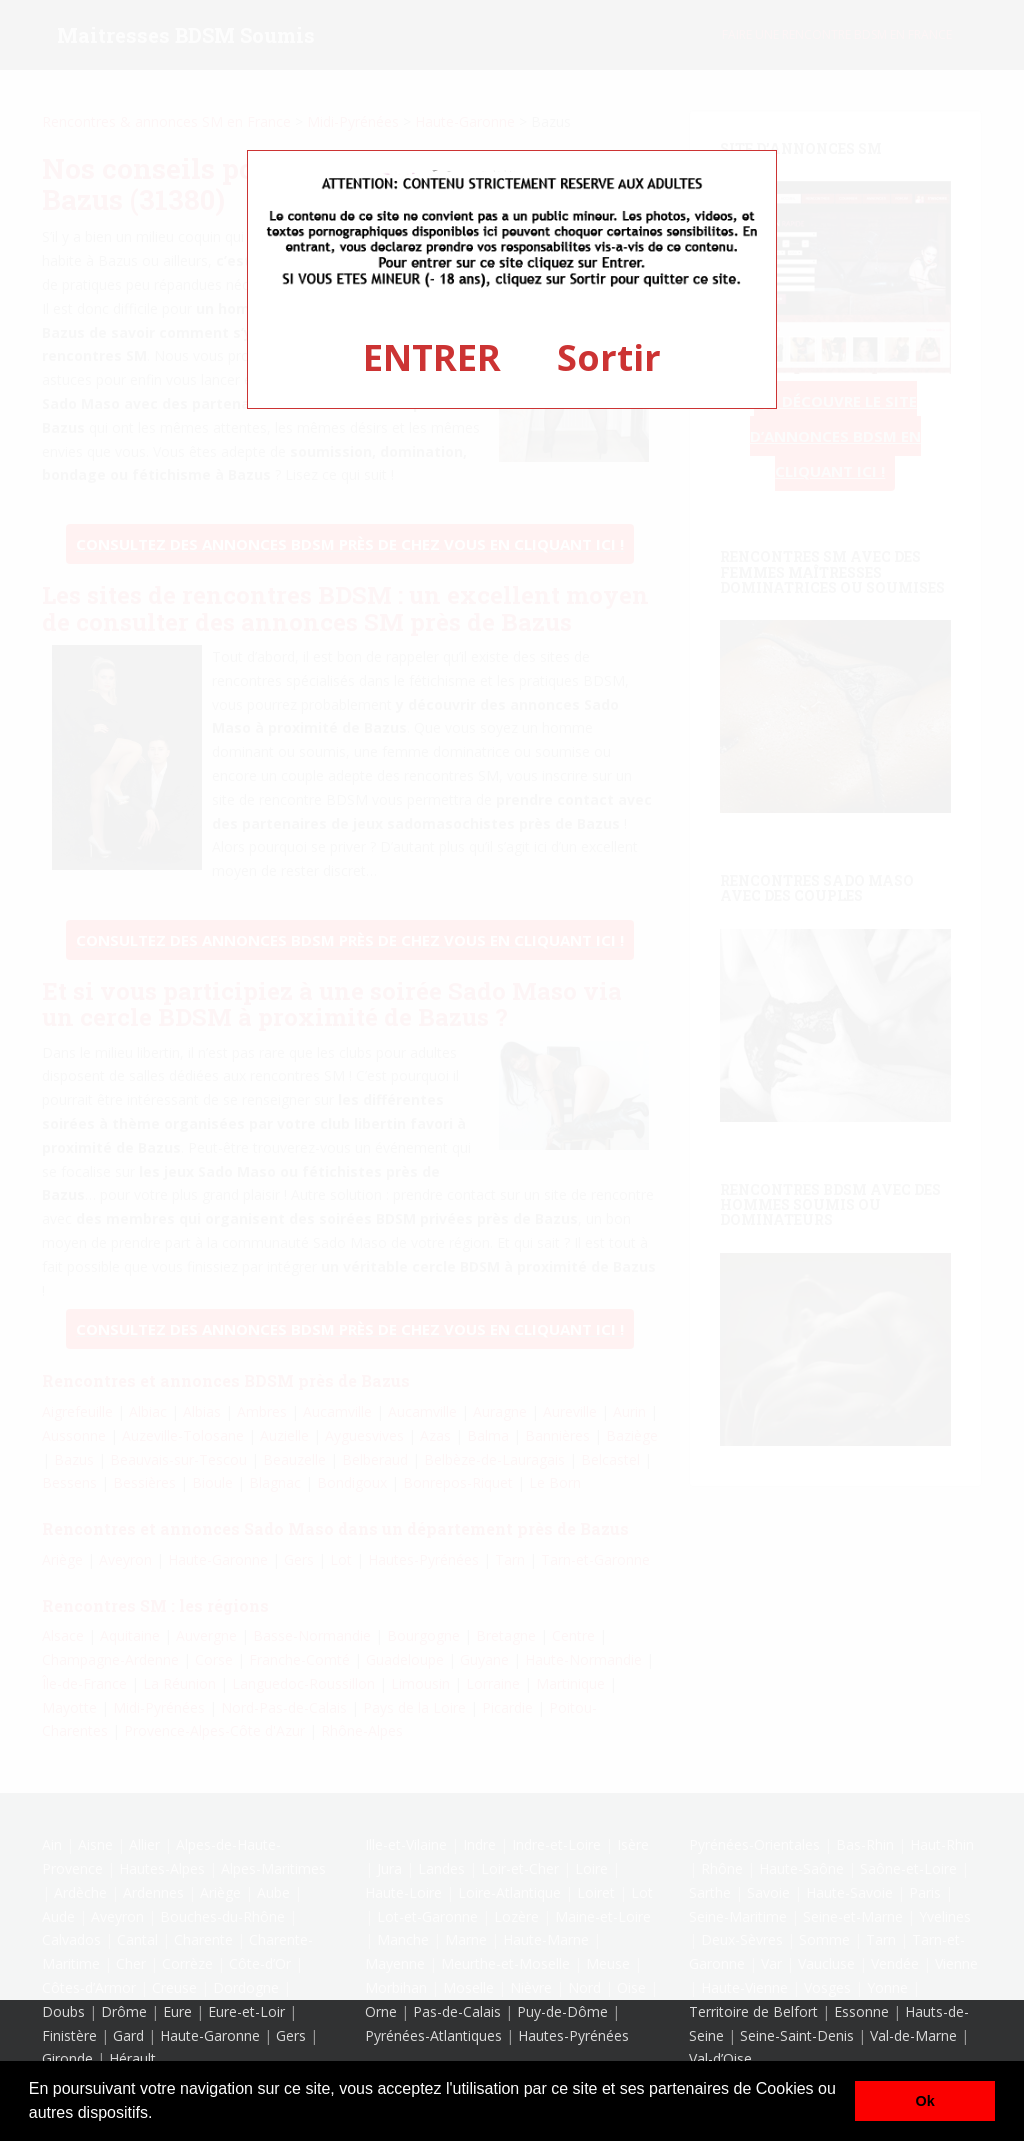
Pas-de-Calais (457, 2011)
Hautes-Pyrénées (573, 2035)
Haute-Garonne (210, 2035)
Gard (128, 2035)
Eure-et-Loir (246, 2011)
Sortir (609, 357)
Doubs (63, 2011)
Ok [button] (925, 2101)
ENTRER (432, 357)
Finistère (69, 2035)
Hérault (132, 2058)
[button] (160, 2115)
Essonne (861, 2011)
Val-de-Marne (913, 2035)
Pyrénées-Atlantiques (433, 2035)
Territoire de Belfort (753, 2011)
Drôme (124, 2011)
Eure (177, 2011)
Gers (291, 2035)
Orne (381, 2011)
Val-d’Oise (720, 2058)
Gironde (67, 2058)
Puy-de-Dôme (562, 2011)
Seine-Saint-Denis (797, 2035)
